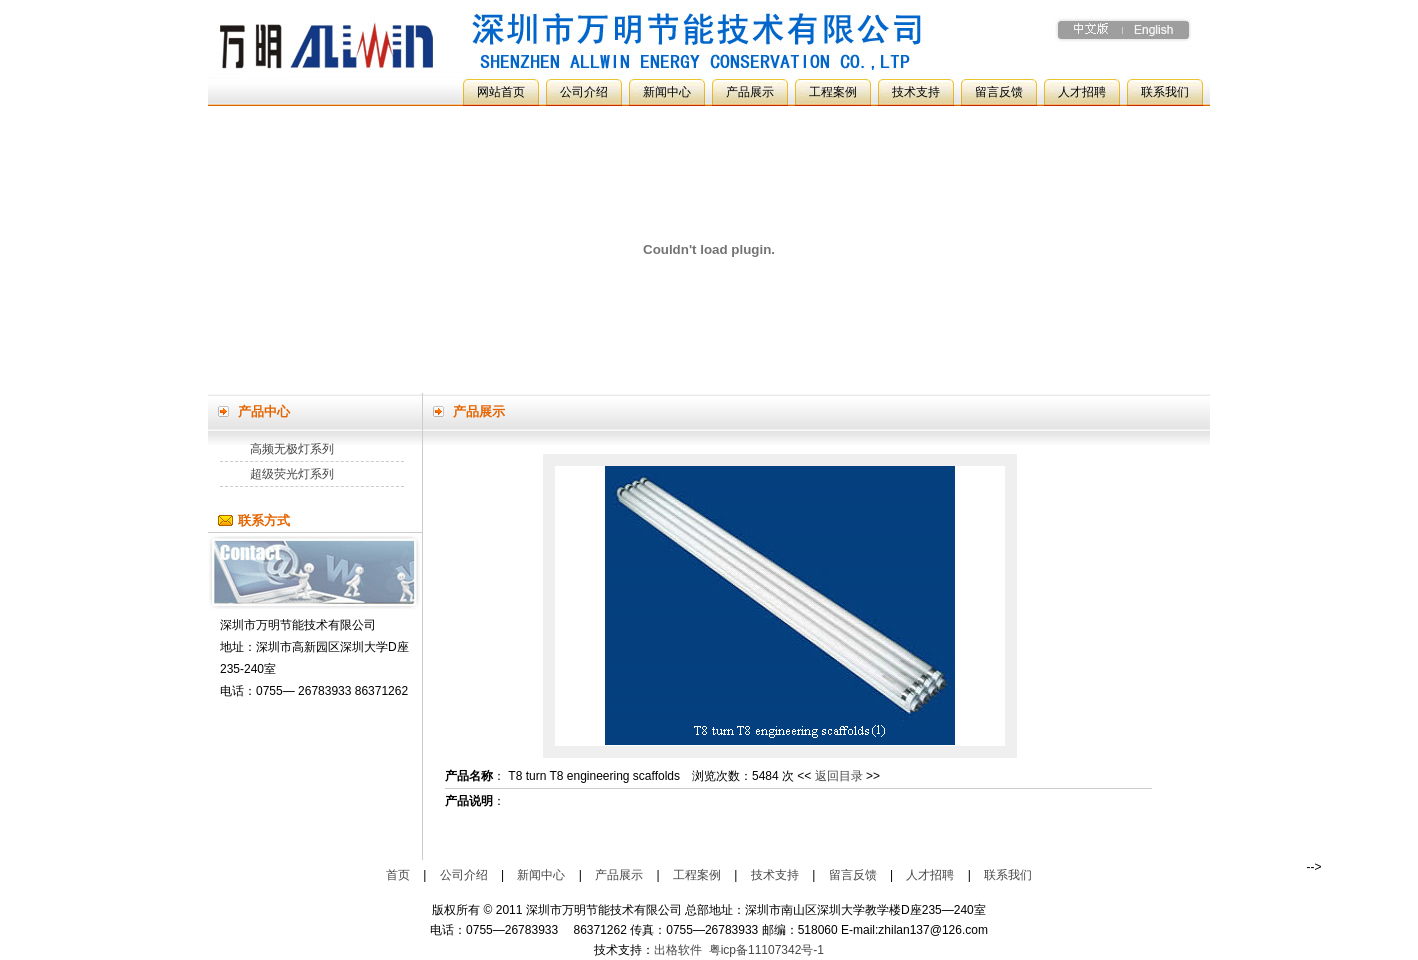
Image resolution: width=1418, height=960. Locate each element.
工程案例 (833, 92)
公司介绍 (584, 92)
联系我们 (1165, 92)
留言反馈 (999, 92)
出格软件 (678, 950)
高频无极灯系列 (292, 449)
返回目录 (839, 776)
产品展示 (750, 92)
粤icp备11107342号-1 (766, 950)
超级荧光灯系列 (292, 474)
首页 (398, 875)
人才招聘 (1082, 92)
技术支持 (916, 92)
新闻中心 (667, 92)
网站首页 (501, 92)
